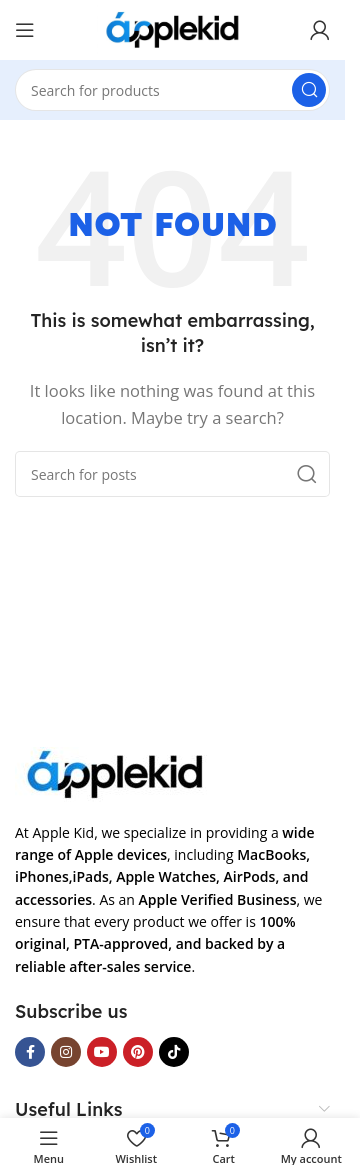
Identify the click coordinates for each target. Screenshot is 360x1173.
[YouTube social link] (102, 1052)
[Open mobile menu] (25, 30)
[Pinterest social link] (138, 1052)
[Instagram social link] (66, 1052)
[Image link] (115, 772)
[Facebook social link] (30, 1052)
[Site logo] (172, 28)
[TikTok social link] (174, 1052)
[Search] (172, 90)
